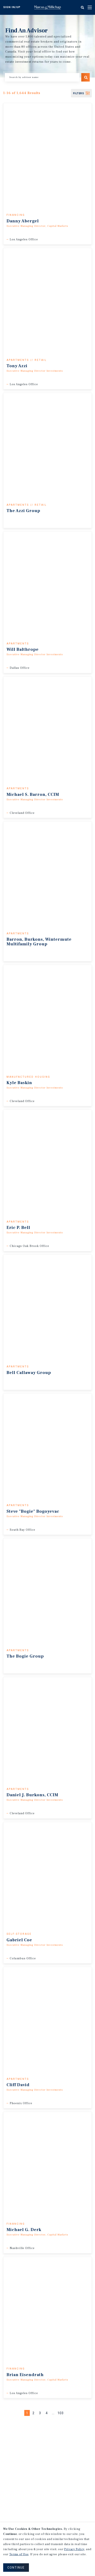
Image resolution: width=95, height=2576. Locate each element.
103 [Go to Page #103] (60, 2413)
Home (47, 7)
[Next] (68, 2413)
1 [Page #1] (27, 2413)
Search (85, 77)
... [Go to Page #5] (53, 2413)
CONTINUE (16, 2567)
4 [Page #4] (47, 2413)
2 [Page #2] (34, 2413)
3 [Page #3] (40, 2413)
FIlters (78, 93)
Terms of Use (19, 2554)
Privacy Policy (74, 2549)
